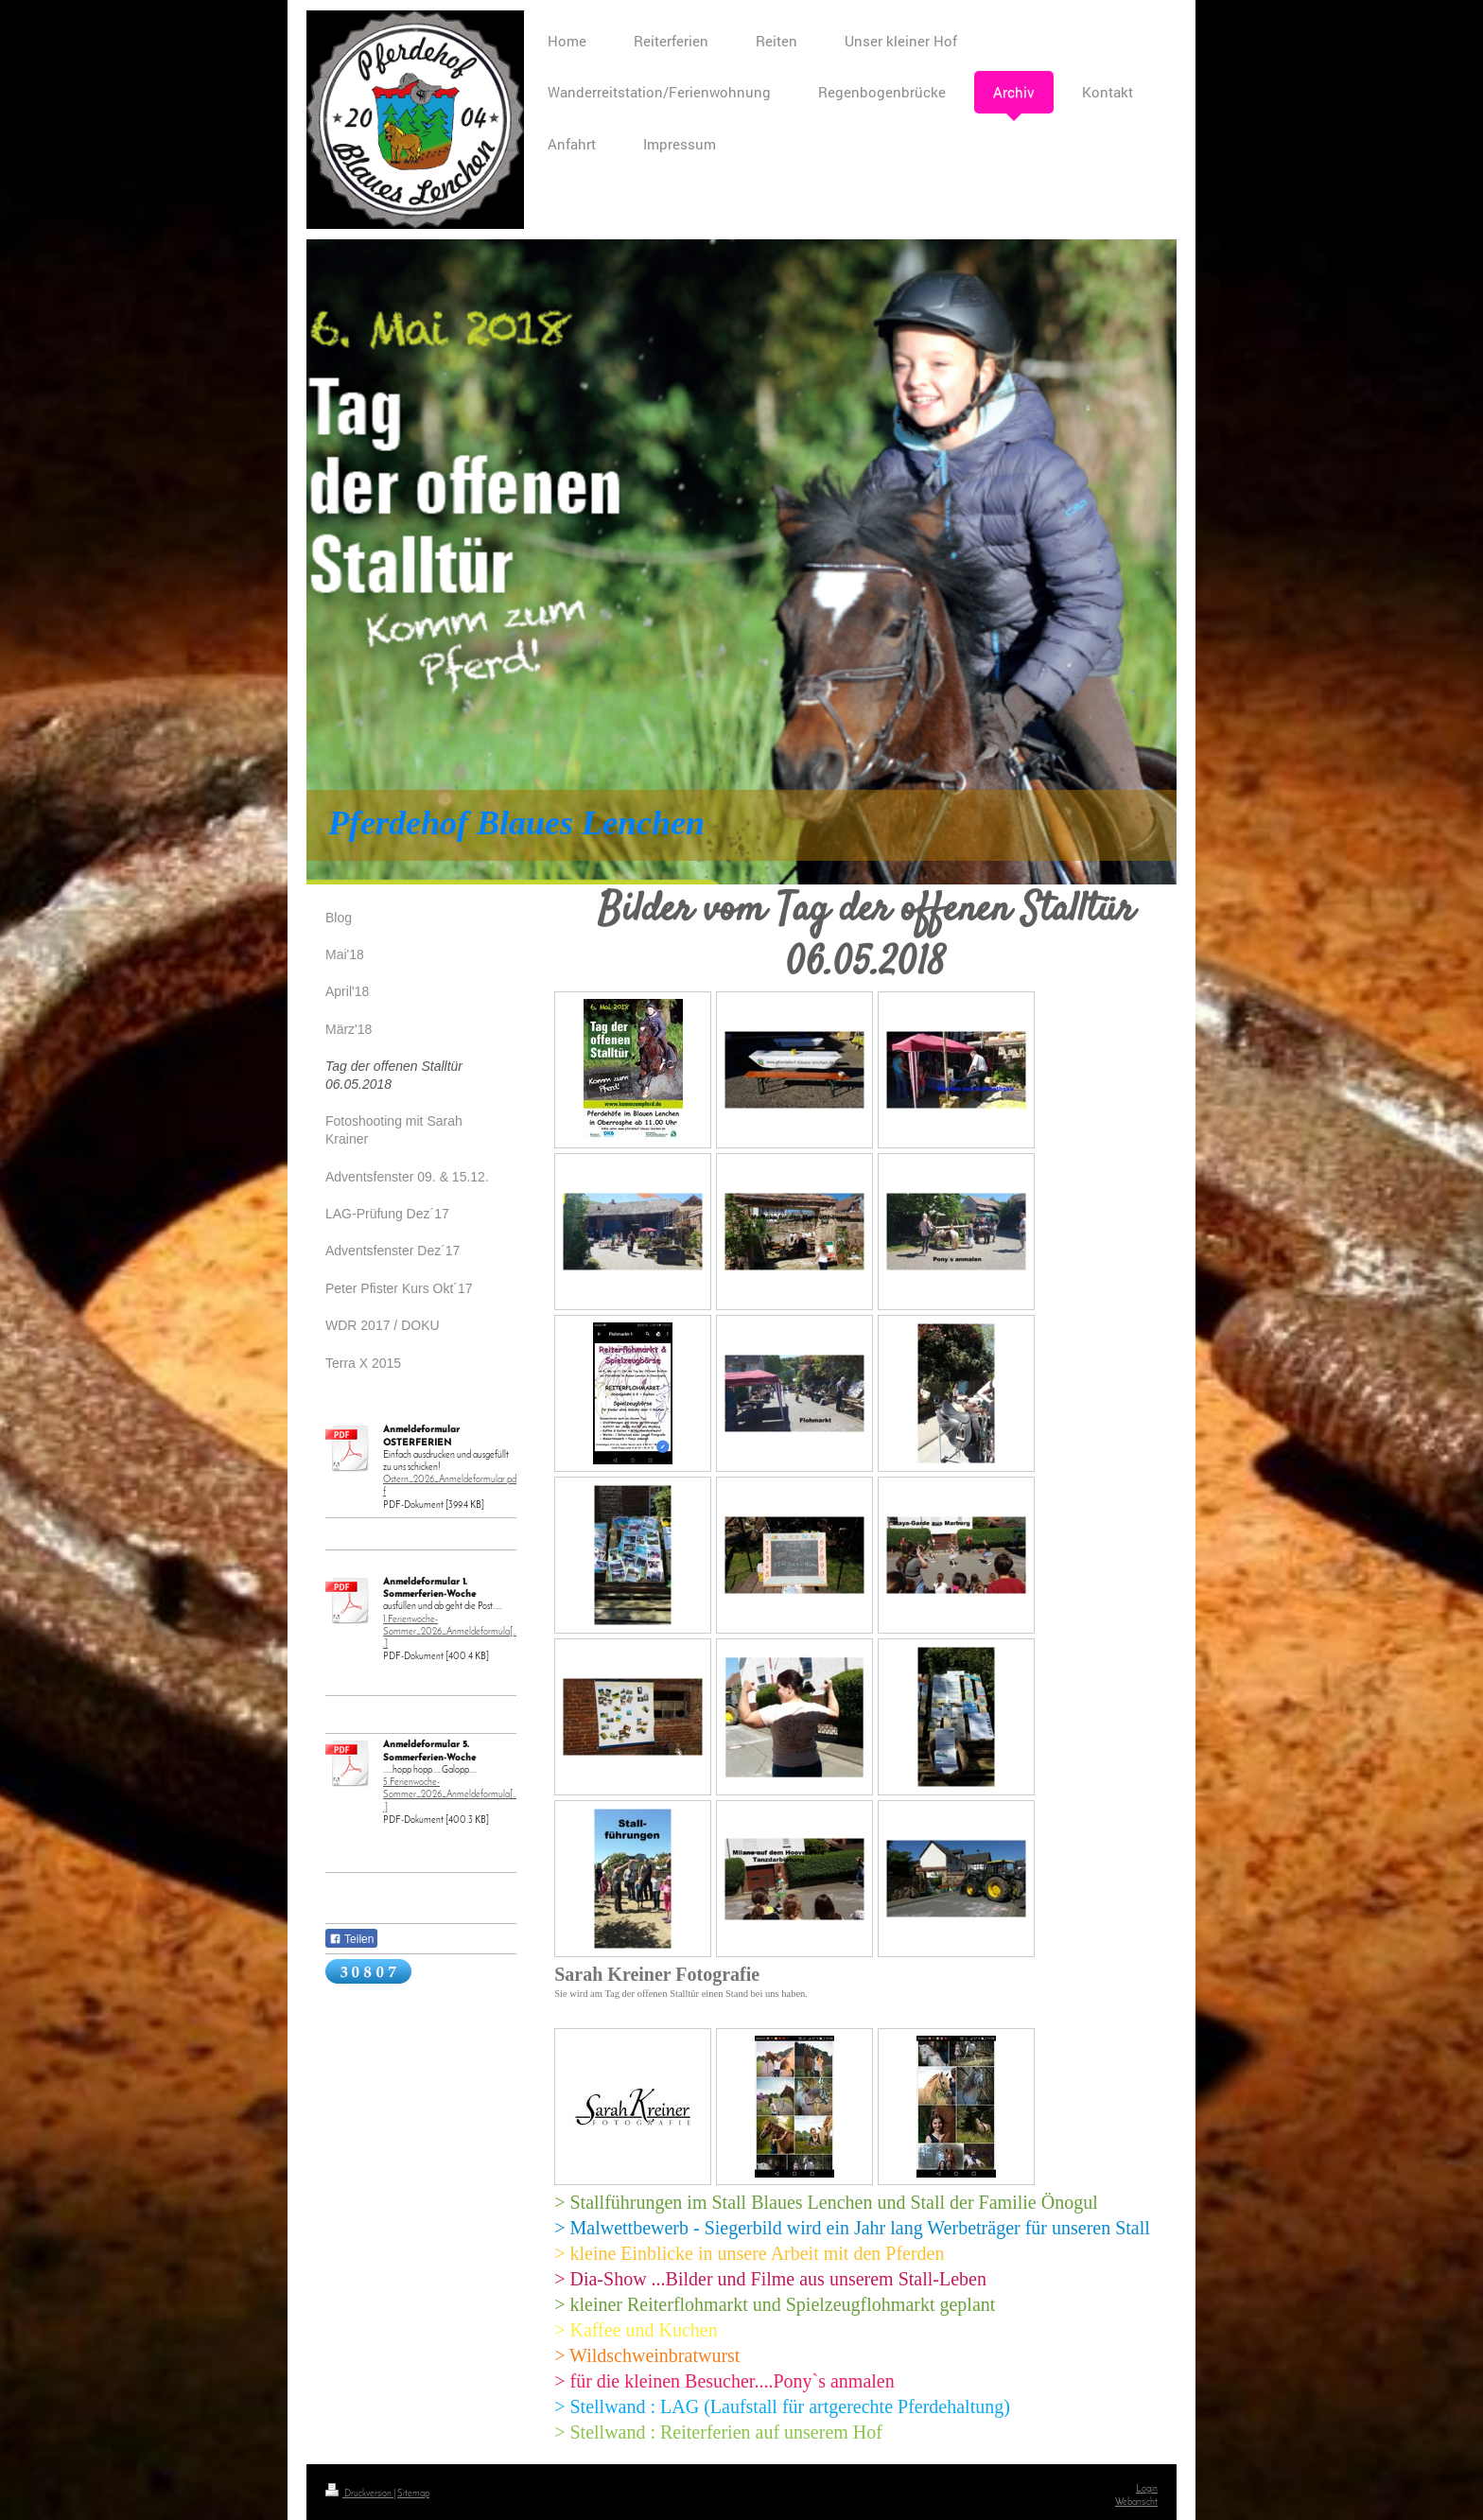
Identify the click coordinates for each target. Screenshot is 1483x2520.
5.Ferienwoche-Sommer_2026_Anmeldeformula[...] (449, 1794)
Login (1147, 2489)
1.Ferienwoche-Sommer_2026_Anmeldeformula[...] (449, 1632)
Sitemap (413, 2494)
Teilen (351, 1939)
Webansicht (1136, 2502)
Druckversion (359, 2494)
